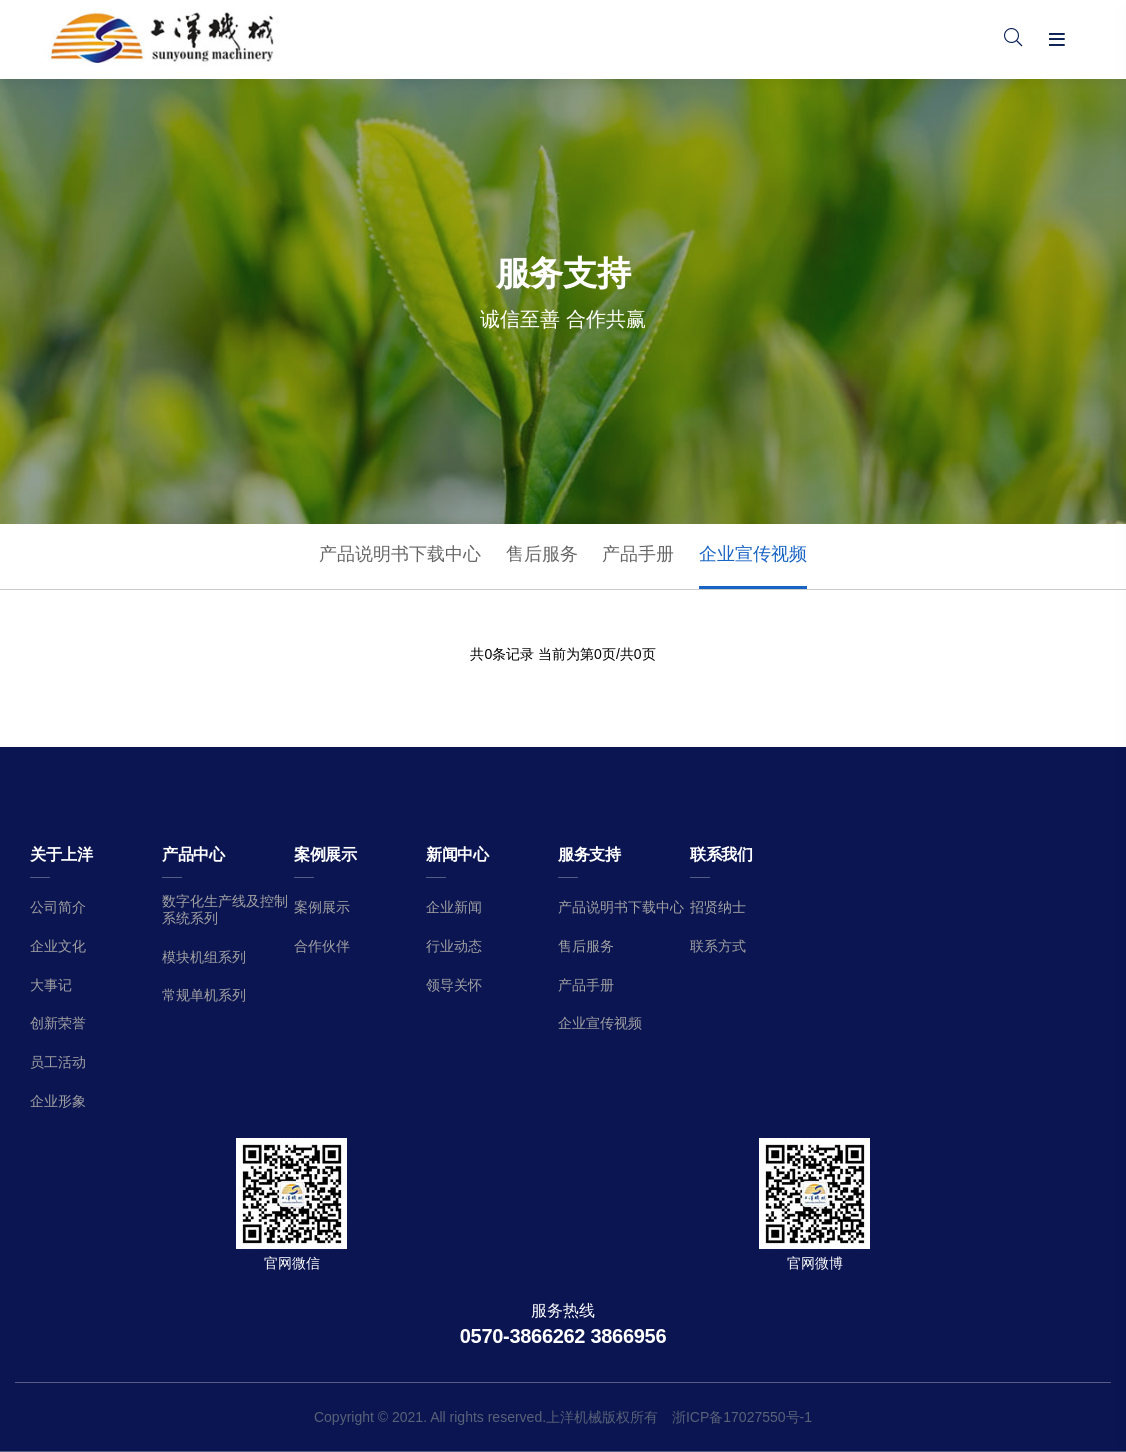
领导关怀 (454, 985)
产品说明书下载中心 (400, 554)
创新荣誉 (58, 1023)
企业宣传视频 (753, 554)
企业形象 (58, 1101)
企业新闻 (454, 907)
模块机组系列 (204, 957)
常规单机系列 (204, 995)
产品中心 (193, 854)
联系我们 (721, 854)
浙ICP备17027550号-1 (742, 1417)
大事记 (51, 985)
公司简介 (58, 907)
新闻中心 (457, 854)
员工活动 (58, 1062)
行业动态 (454, 946)
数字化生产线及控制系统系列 (225, 909)
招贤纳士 (718, 907)
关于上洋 (61, 854)
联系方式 (718, 946)
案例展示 (325, 854)
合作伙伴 (322, 946)
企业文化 (58, 946)
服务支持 (589, 854)
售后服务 (542, 554)
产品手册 (638, 554)
